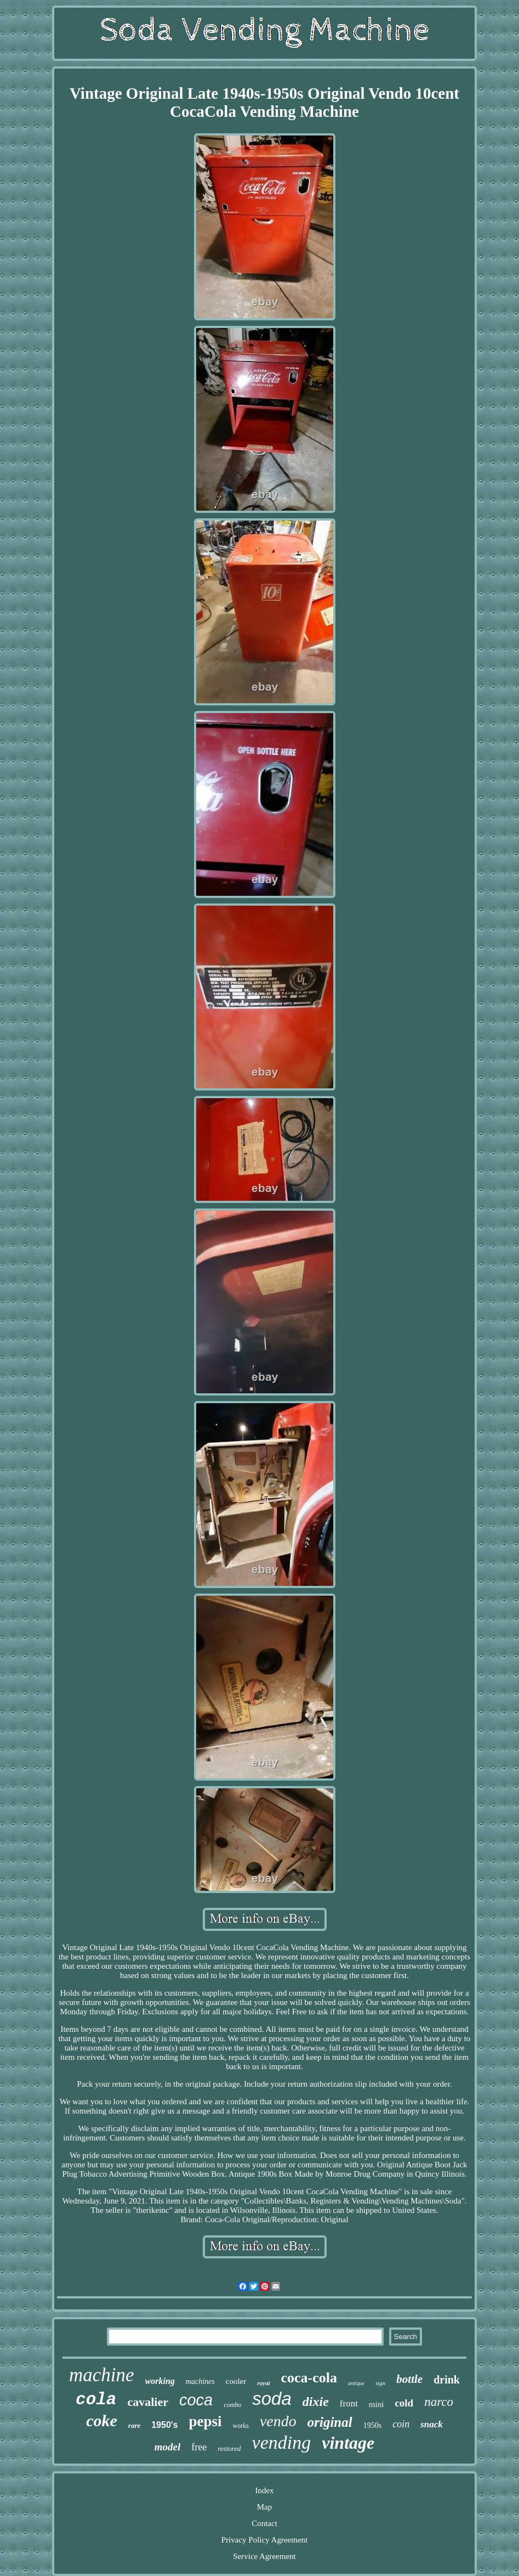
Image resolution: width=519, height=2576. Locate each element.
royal (263, 2383)
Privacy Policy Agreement (264, 2539)
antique (356, 2383)
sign (380, 2383)
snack (431, 2424)
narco (438, 2402)
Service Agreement (264, 2556)
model (168, 2447)
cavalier (147, 2402)
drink (447, 2380)
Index (264, 2490)
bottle (409, 2379)
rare (134, 2425)
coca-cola (309, 2378)
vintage (348, 2443)
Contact (264, 2523)
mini (376, 2404)
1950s (372, 2425)
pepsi (205, 2421)
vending (281, 2442)
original (329, 2422)
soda (272, 2398)
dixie (316, 2401)
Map (264, 2506)
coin (400, 2424)
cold (404, 2403)
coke (101, 2420)
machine (101, 2375)
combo (232, 2405)
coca (196, 2400)
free (199, 2447)
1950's (164, 2425)
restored (229, 2448)
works (241, 2426)
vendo (278, 2421)
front (349, 2403)
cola (96, 2399)
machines (200, 2381)
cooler (236, 2381)
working (160, 2381)
